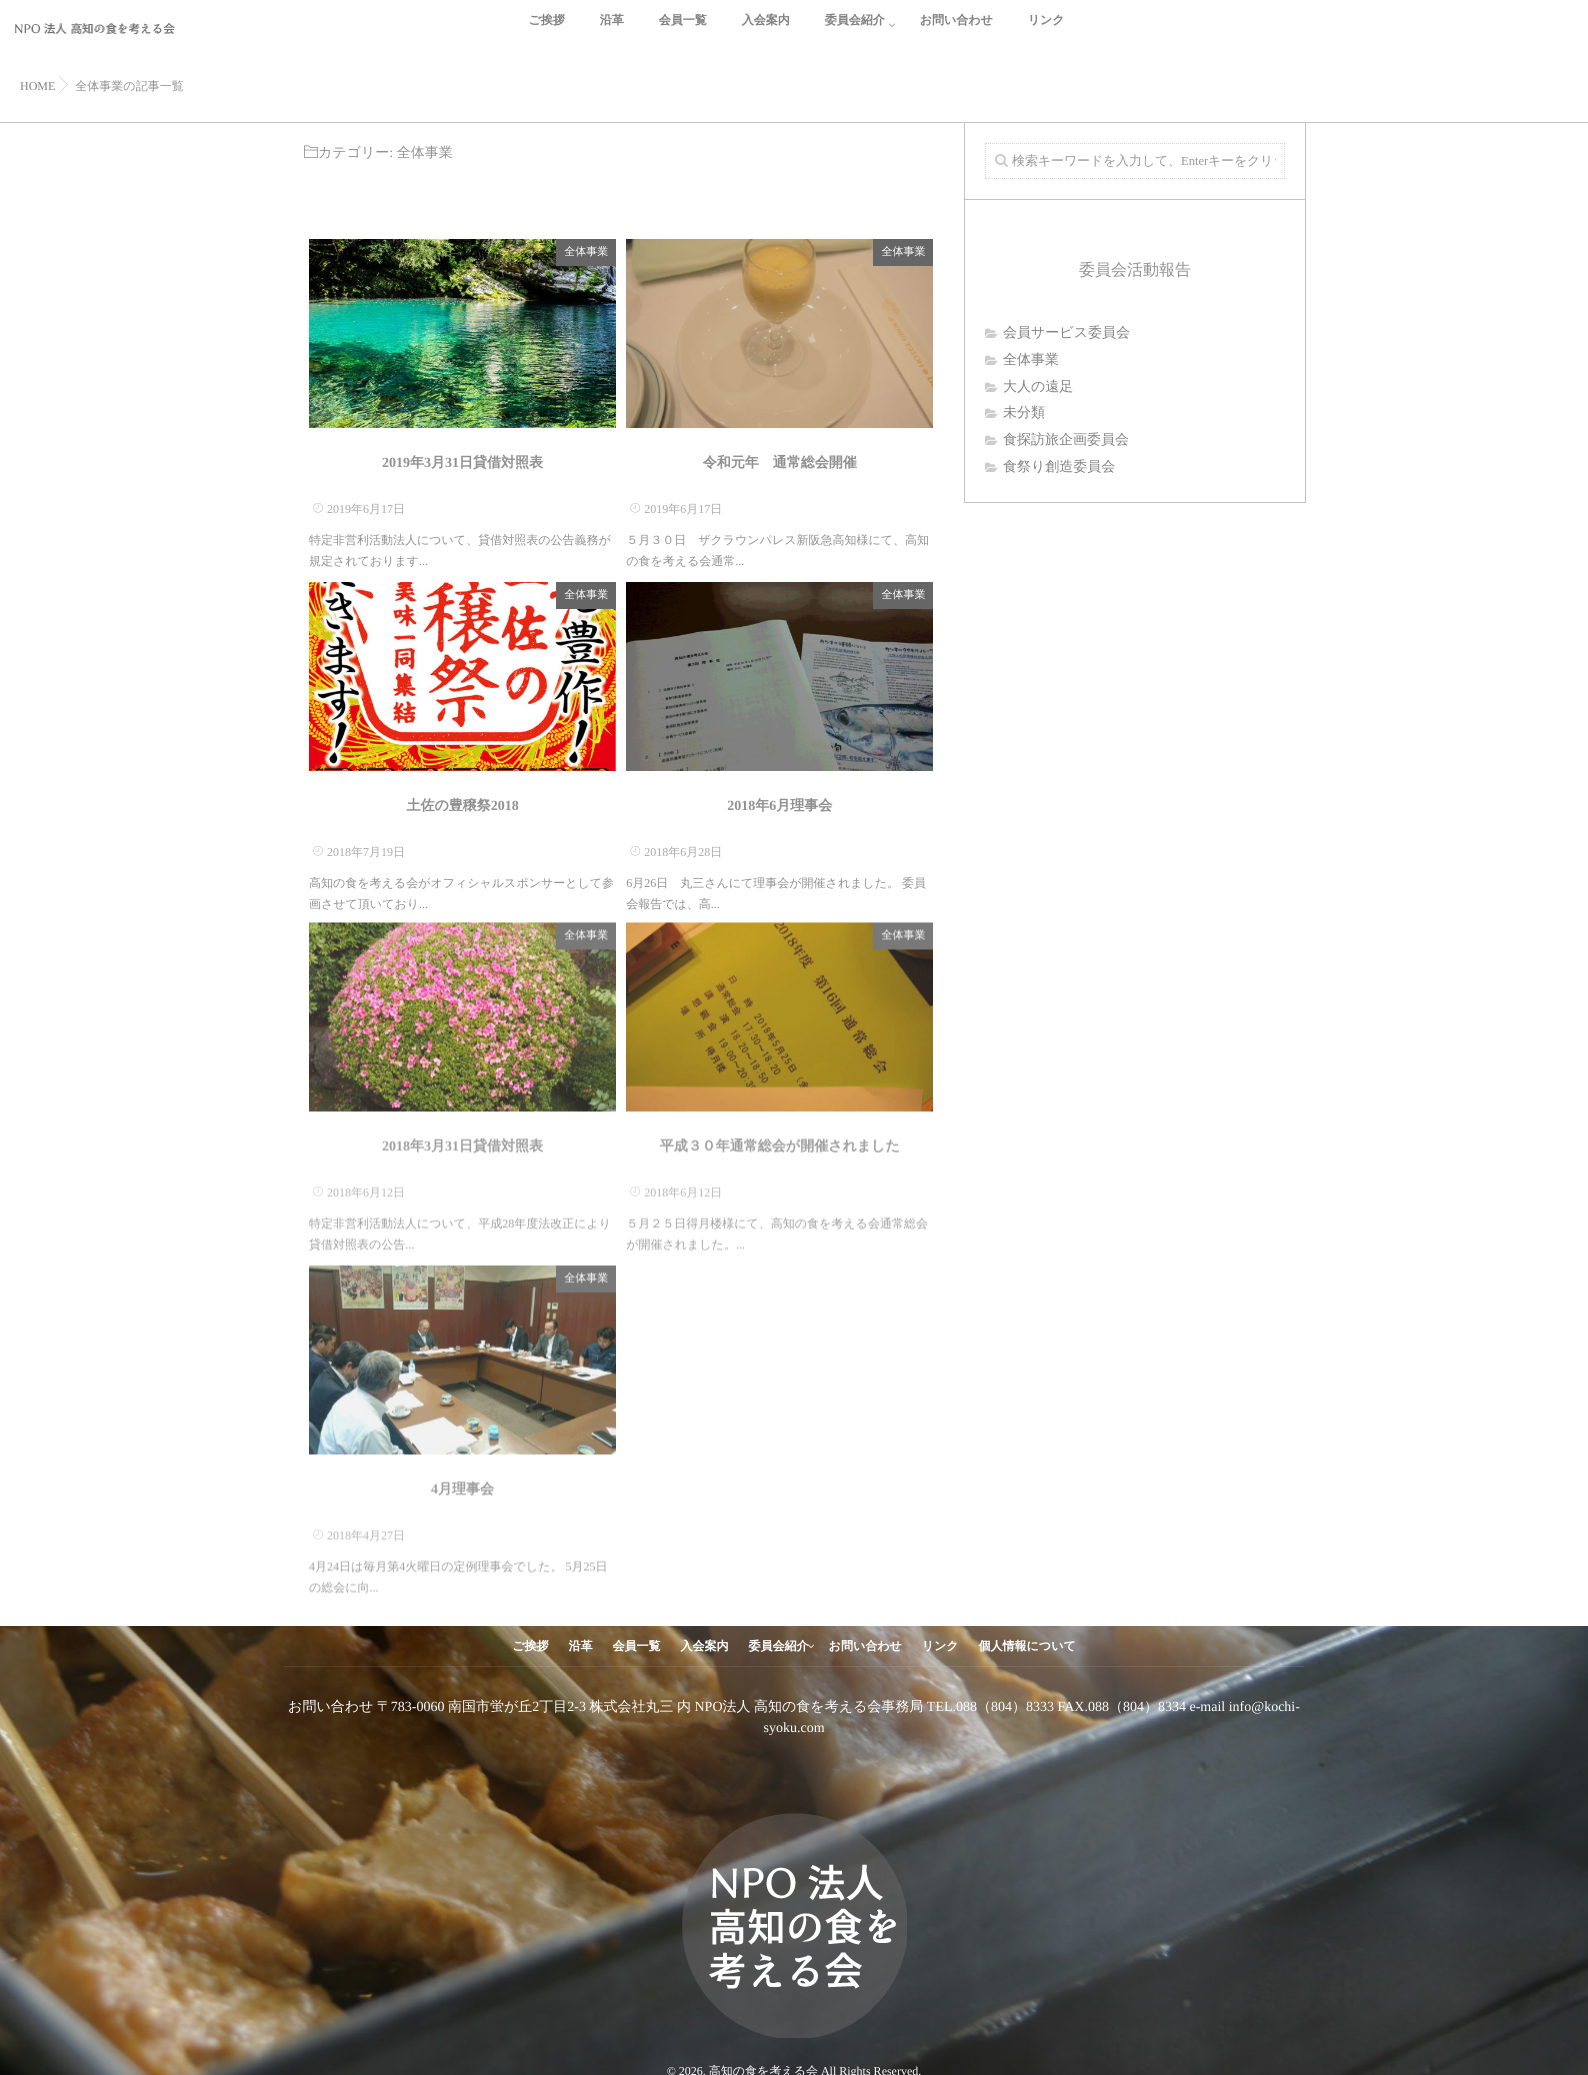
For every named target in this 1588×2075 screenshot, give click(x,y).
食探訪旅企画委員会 (1066, 440)
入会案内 (766, 31)
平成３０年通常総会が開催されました (780, 1139)
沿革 (612, 31)
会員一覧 (683, 31)
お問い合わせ (956, 31)
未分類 (1024, 413)
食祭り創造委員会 (1059, 467)
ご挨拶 (546, 31)
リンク (1046, 31)
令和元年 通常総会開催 (780, 462)
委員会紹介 (855, 31)
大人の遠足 (1038, 387)
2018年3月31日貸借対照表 (462, 1139)
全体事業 (586, 251)
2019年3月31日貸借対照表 (462, 462)
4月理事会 (462, 1482)
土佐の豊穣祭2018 (462, 805)
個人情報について (1027, 1646)
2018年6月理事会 (779, 805)
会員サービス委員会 (1066, 333)
